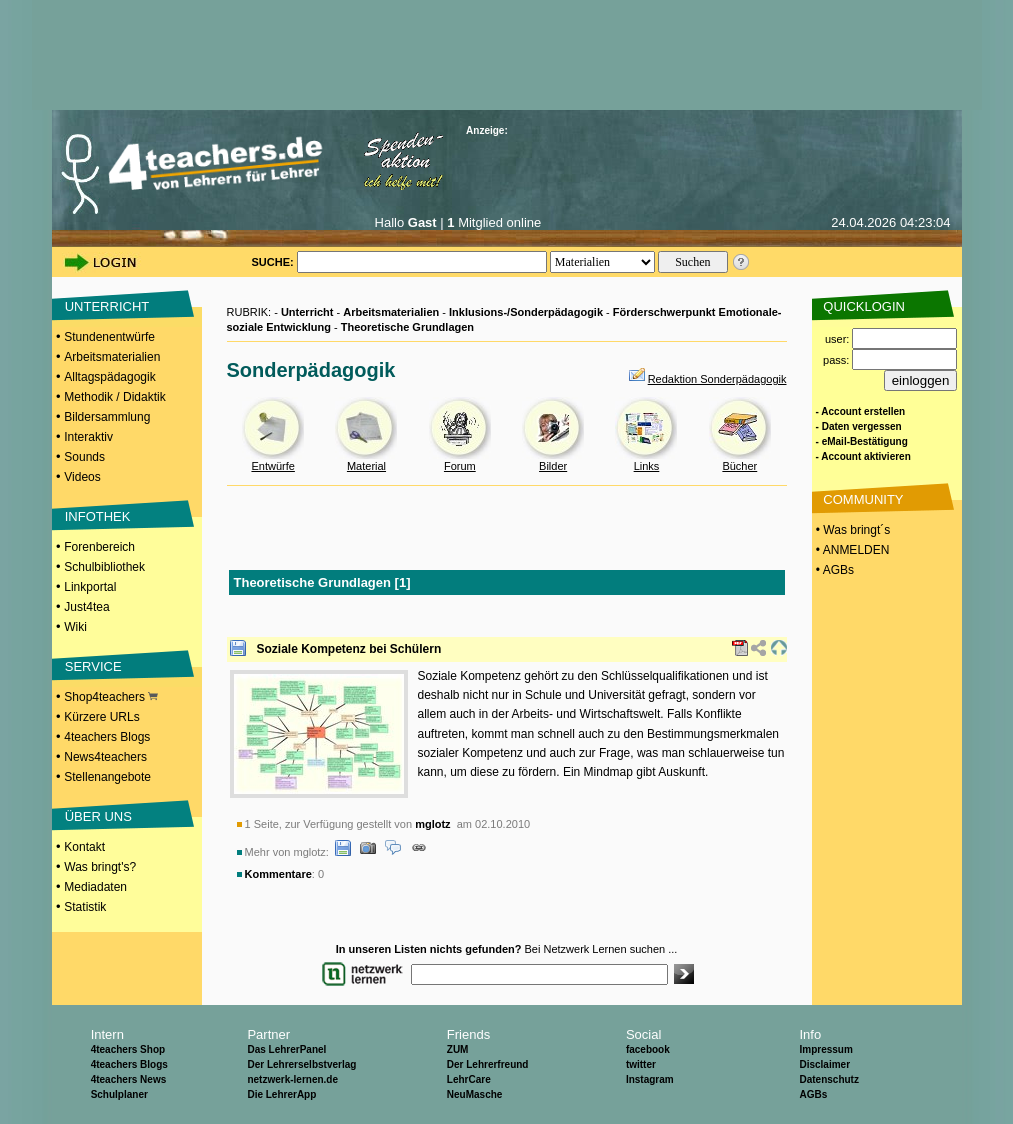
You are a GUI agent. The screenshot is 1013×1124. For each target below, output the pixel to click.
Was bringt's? (100, 867)
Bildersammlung (107, 417)
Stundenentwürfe (109, 337)
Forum (460, 466)
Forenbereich (99, 547)
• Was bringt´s (852, 530)
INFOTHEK (98, 516)
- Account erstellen (861, 411)
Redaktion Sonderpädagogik (717, 379)
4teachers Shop (128, 1049)
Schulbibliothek (104, 567)
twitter (641, 1064)
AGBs (813, 1094)
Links (647, 466)
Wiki (75, 627)
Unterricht (307, 312)
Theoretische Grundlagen (407, 327)
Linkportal (90, 587)
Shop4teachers (111, 697)
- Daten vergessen (859, 426)
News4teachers (105, 757)
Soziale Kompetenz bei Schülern (349, 649)
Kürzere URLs (101, 717)
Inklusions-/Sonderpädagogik (526, 312)
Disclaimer (824, 1064)
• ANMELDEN (851, 550)
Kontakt (84, 847)
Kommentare (278, 874)
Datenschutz (828, 1079)
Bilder (553, 466)
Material (366, 466)
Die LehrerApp (281, 1094)
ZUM (458, 1049)
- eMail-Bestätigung (862, 441)
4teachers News (129, 1079)
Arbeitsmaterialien (112, 357)
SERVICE (93, 666)
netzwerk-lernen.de (292, 1079)
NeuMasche (475, 1094)
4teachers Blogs (107, 737)
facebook (648, 1049)
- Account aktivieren (863, 456)
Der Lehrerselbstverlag (301, 1064)
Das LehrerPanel (286, 1049)
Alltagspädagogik (109, 377)
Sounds (84, 457)
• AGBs (834, 570)
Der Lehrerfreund (488, 1064)
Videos (82, 477)
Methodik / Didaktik (114, 397)
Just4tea (86, 607)
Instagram (650, 1079)
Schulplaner (119, 1094)
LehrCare (469, 1079)
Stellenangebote (107, 777)
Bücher (739, 466)
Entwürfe (272, 466)
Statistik (85, 907)
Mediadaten (95, 887)
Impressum (825, 1049)
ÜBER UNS (98, 816)
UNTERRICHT (107, 306)
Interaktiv (88, 437)
